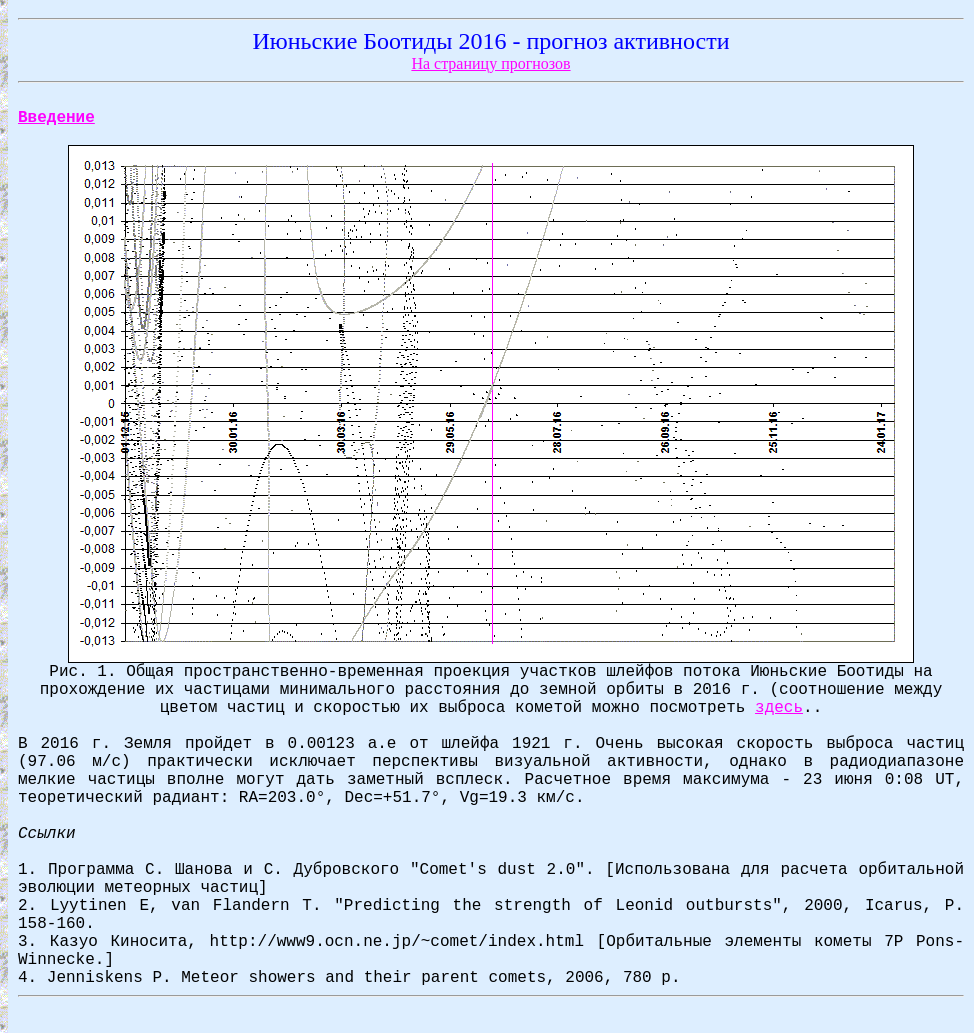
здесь (779, 708)
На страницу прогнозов (490, 63)
